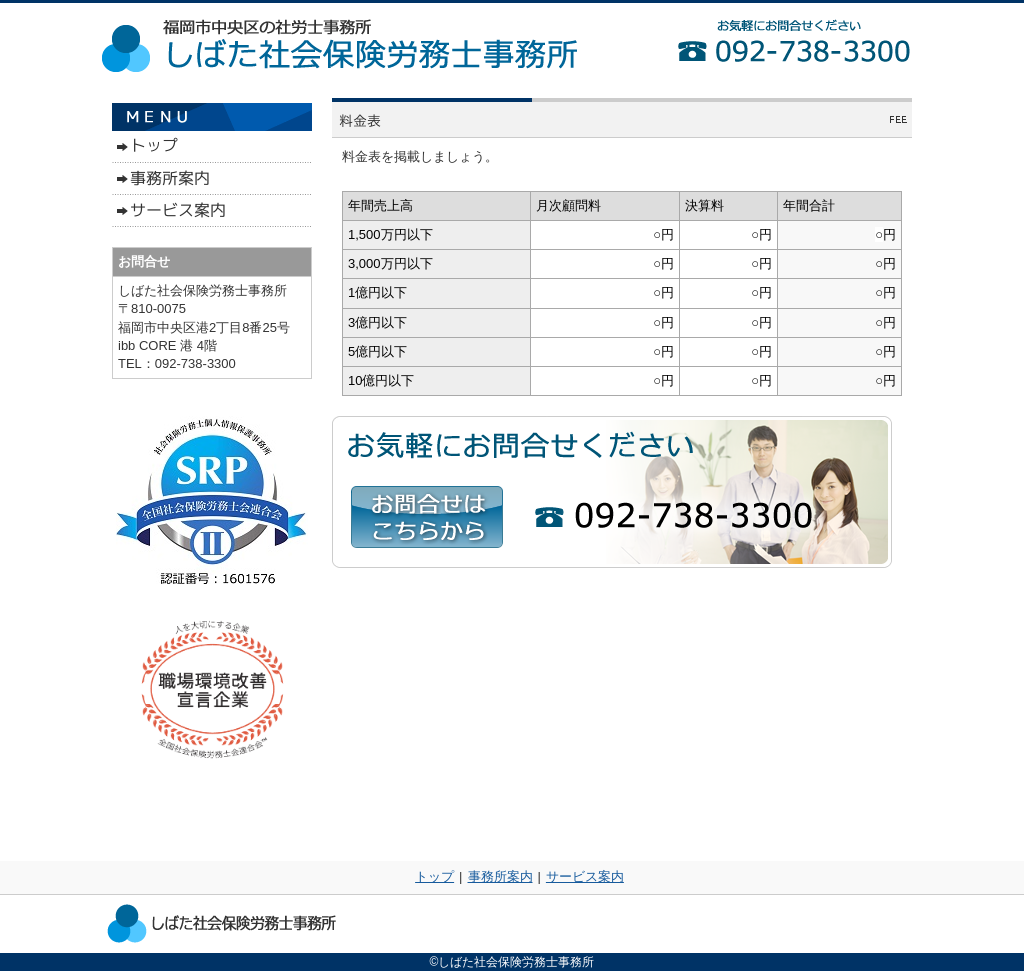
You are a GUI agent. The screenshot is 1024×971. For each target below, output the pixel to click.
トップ (434, 876)
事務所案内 (500, 876)
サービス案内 (585, 876)
